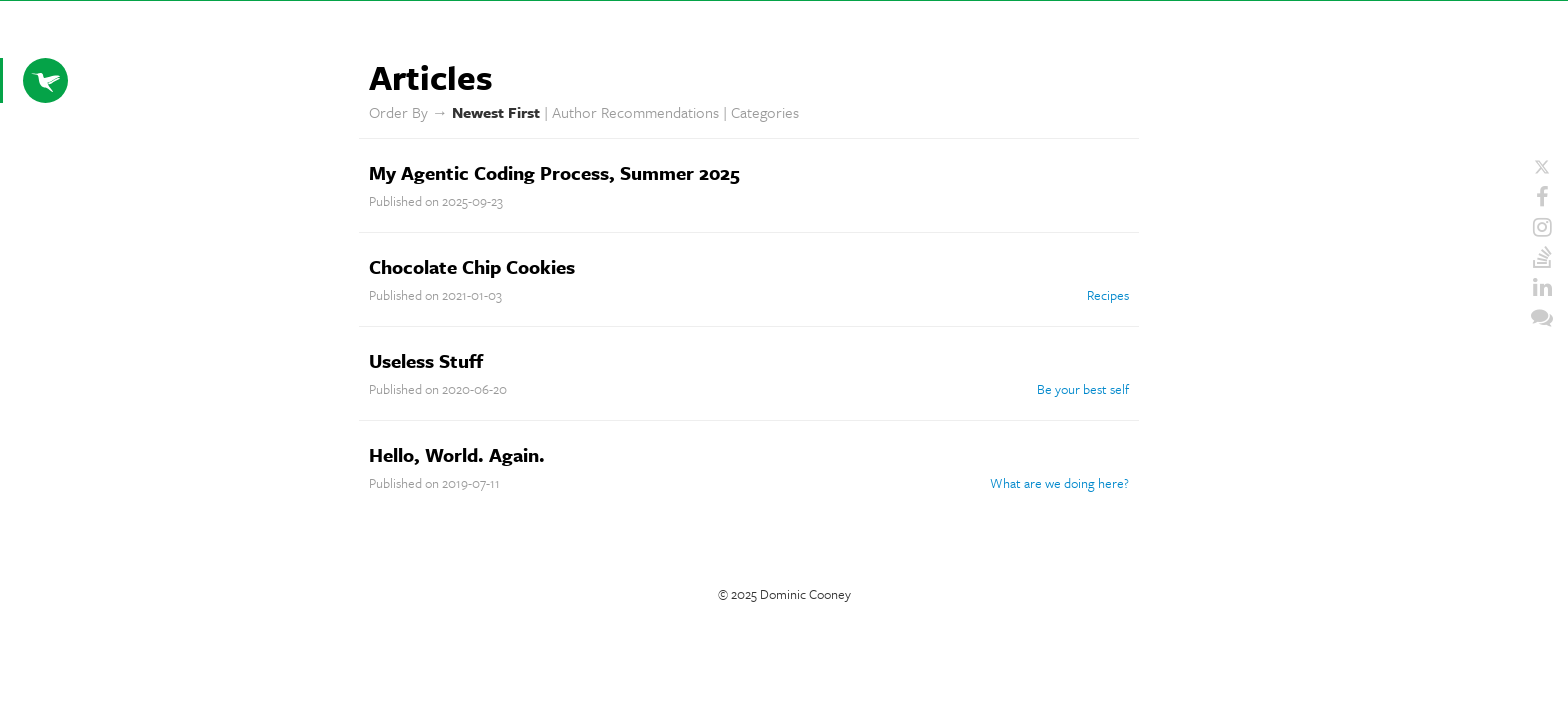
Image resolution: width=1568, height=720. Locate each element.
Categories (765, 112)
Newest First (496, 112)
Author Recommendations (635, 112)
